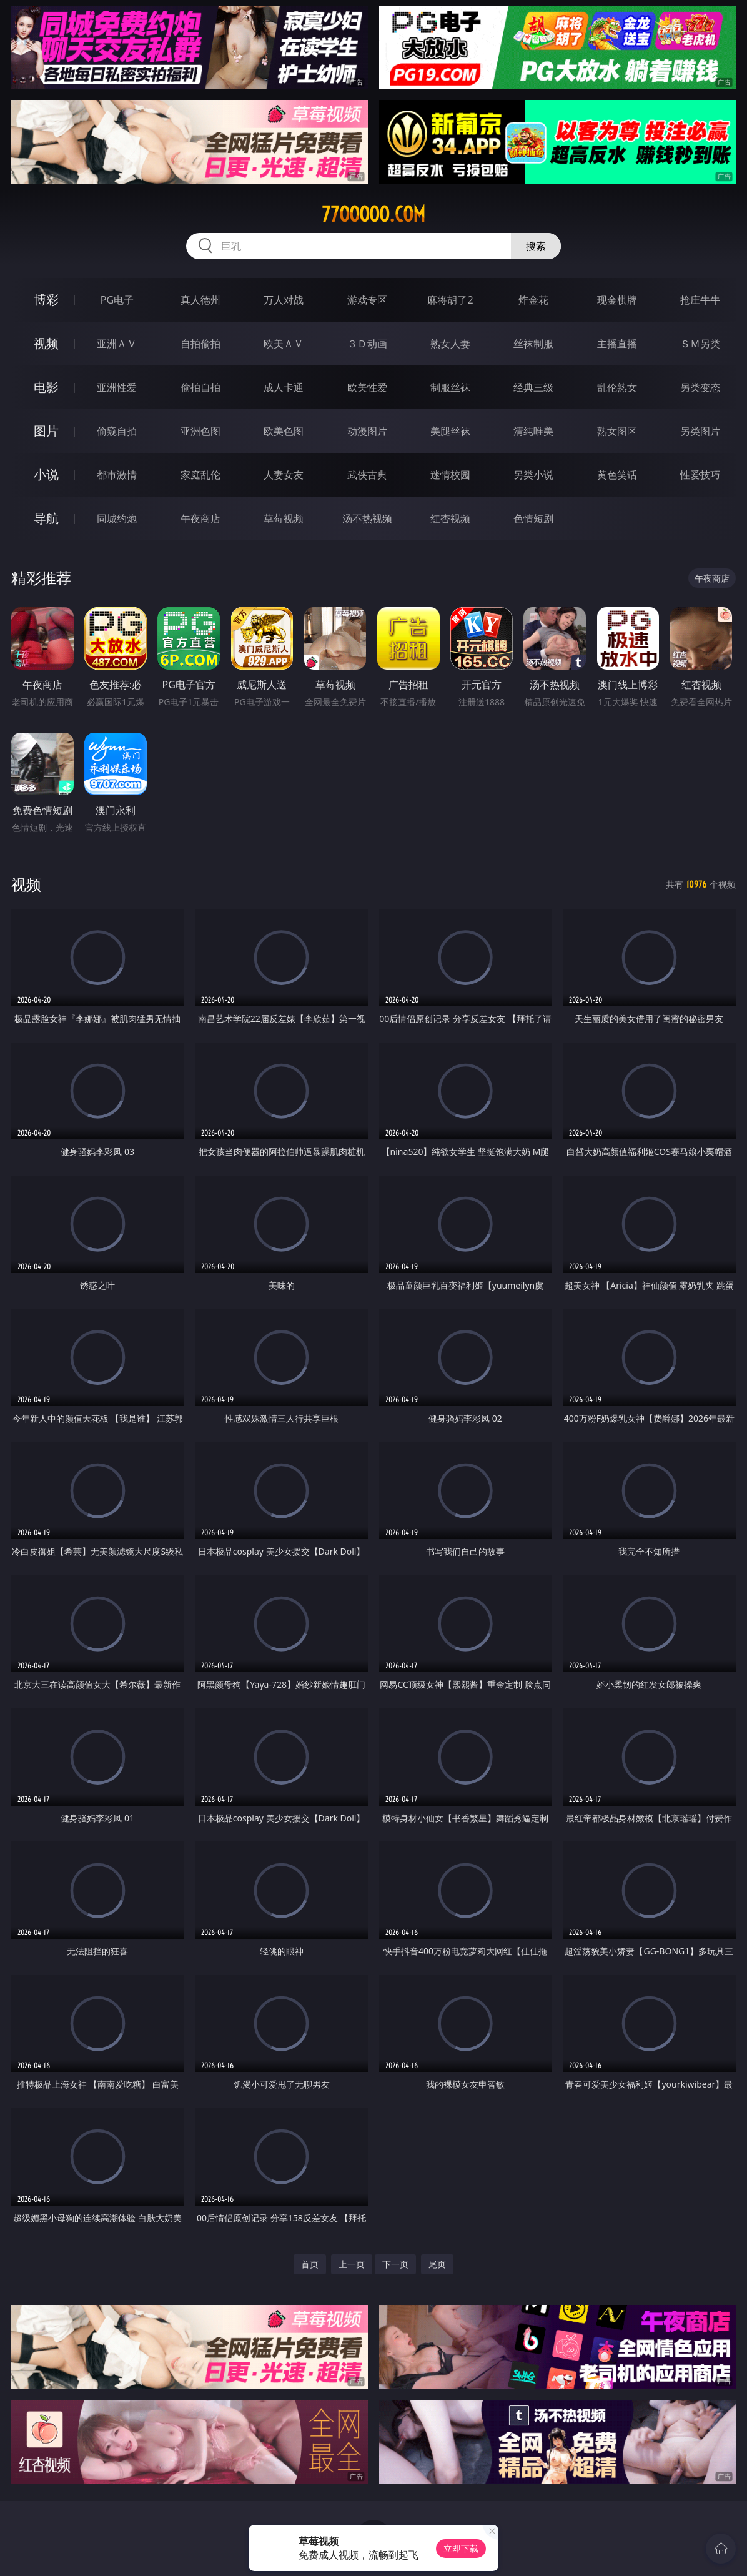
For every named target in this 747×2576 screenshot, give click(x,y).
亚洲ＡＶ (117, 343)
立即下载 (460, 2548)
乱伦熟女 (617, 387)
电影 (46, 387)
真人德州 (200, 300)
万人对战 (284, 300)
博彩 (46, 299)
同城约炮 (117, 518)
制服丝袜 (450, 387)
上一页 (352, 2264)
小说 (46, 474)
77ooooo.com (373, 214)
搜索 (536, 246)
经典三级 (533, 387)
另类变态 (700, 387)
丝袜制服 (533, 343)
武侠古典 (367, 475)
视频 (46, 343)
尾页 (437, 2264)
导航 (46, 518)
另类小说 (533, 475)
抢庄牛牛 (700, 300)
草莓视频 (284, 518)
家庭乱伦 (200, 475)
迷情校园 (450, 475)
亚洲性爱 (117, 387)
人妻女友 (284, 475)
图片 (46, 430)
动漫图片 (367, 431)
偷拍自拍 (200, 387)
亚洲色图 (200, 431)
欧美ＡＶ (284, 343)
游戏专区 (367, 300)
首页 (310, 2264)
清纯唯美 (533, 431)
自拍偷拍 (200, 343)
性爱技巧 (700, 475)
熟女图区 (617, 431)
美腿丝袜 (450, 431)
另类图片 (700, 431)
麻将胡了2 (450, 300)
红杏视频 (450, 518)
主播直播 (617, 343)
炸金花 (533, 300)
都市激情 (117, 475)
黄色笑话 (617, 475)
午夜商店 (200, 518)
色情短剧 (533, 518)
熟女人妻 (450, 343)
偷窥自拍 (117, 431)
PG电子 (117, 300)
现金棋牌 (617, 300)
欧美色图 (284, 431)
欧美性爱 (367, 387)
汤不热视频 (367, 518)
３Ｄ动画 (367, 343)
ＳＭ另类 (700, 343)
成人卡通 (284, 387)
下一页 (395, 2264)
